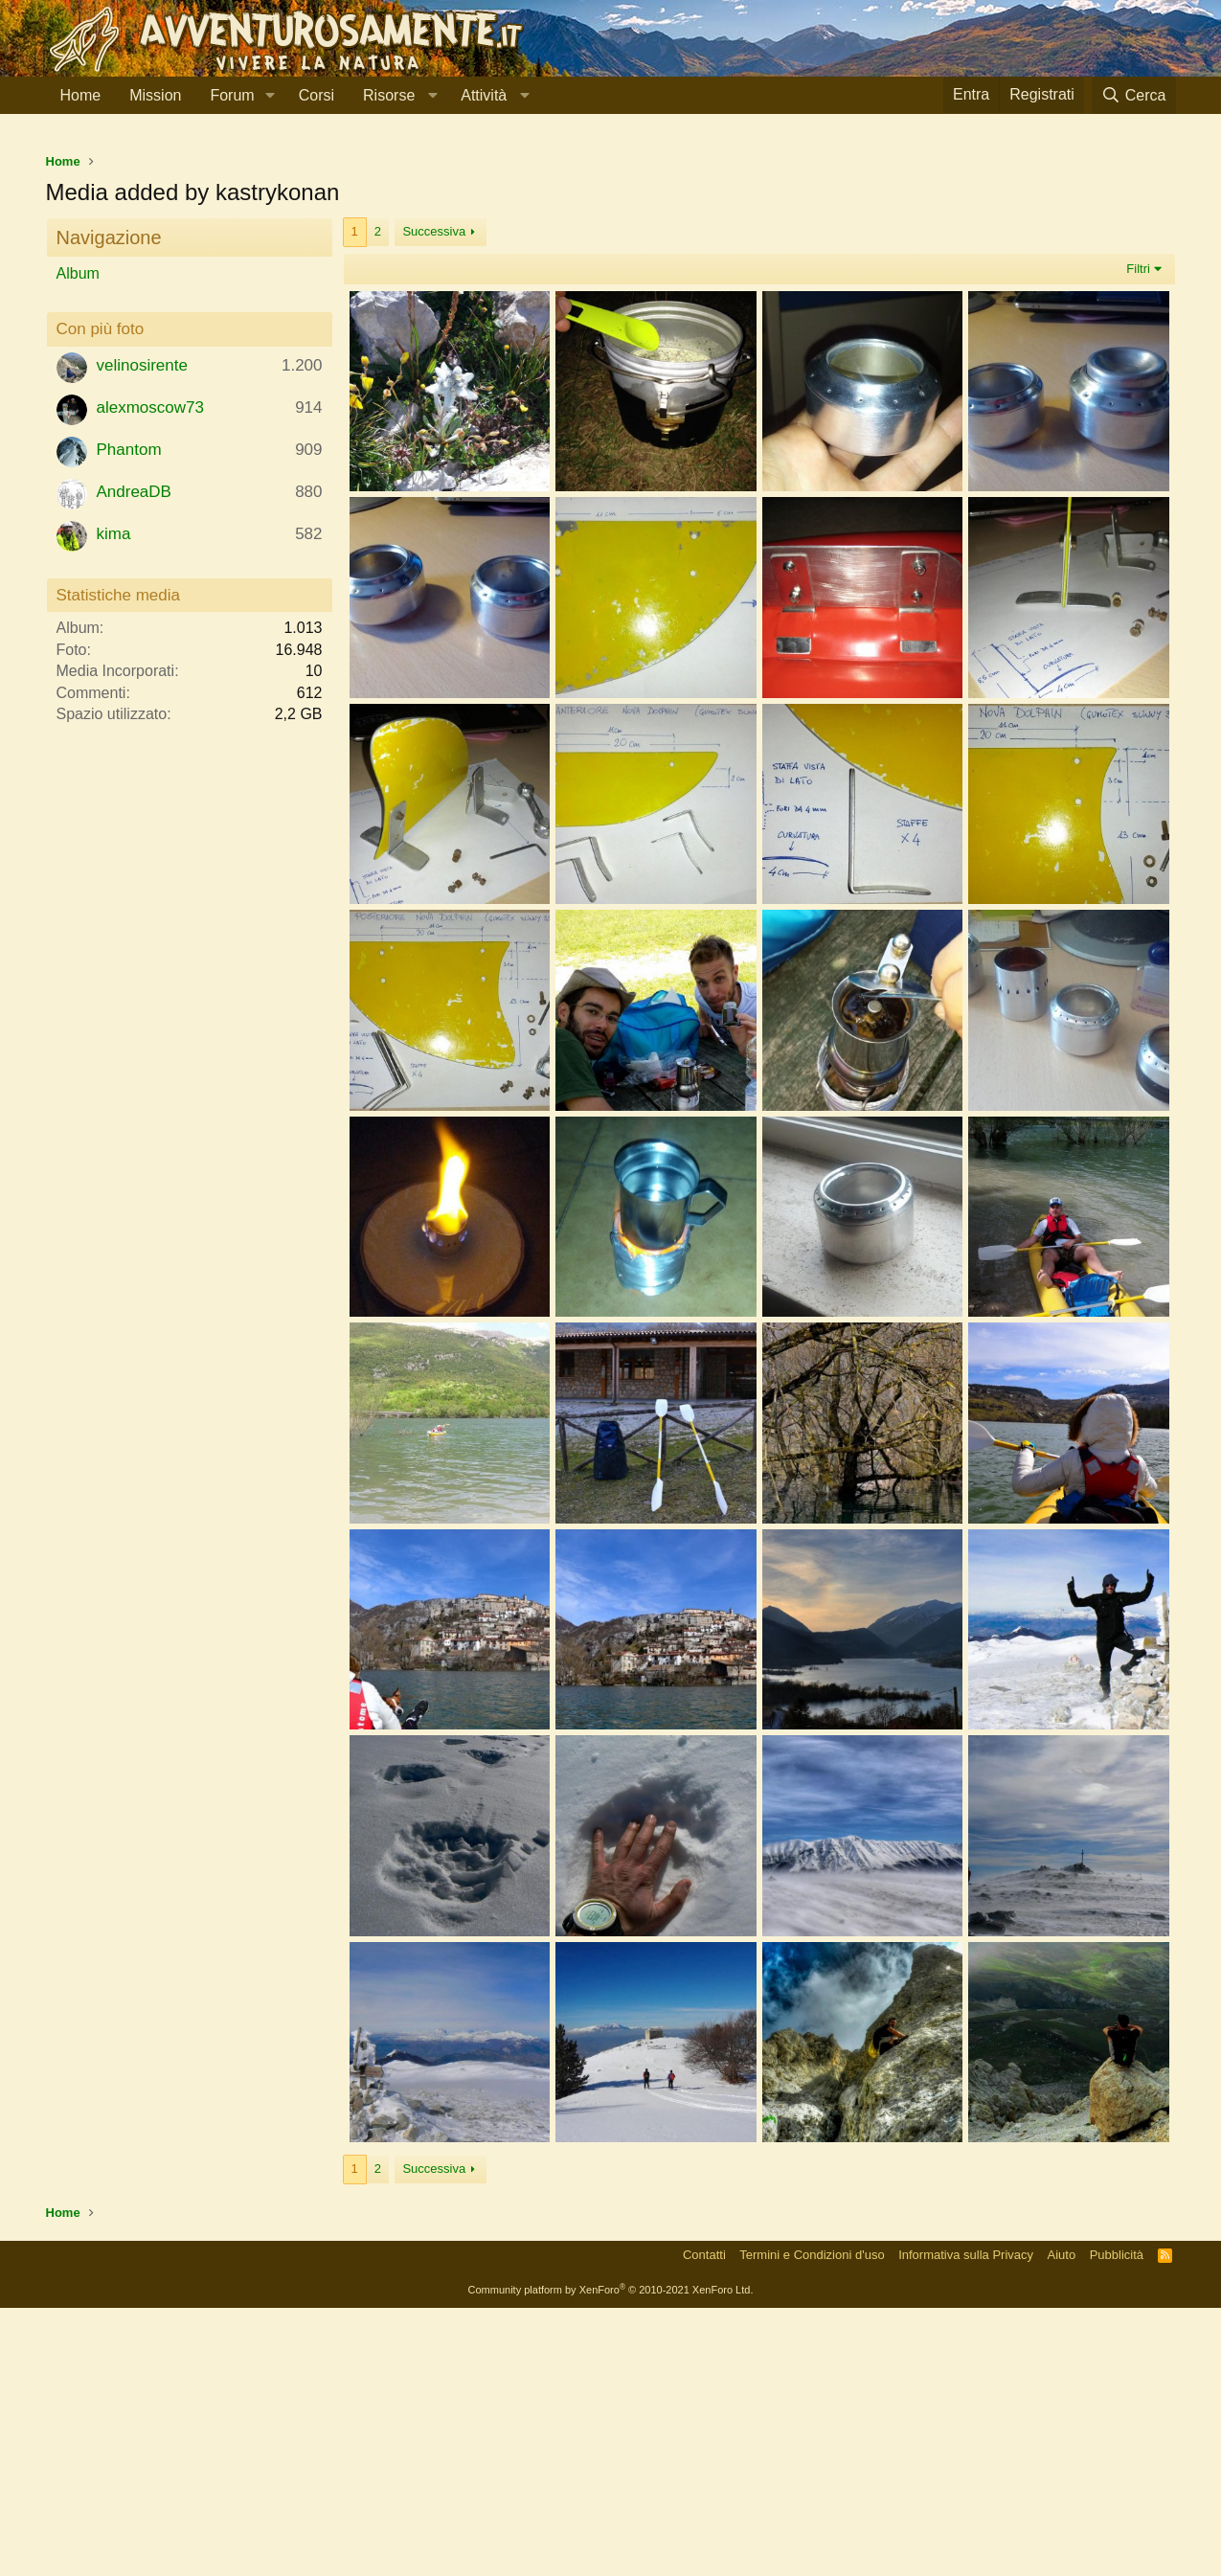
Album (78, 541)
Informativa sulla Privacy (965, 2523)
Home (81, 95)
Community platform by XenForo (611, 2558)
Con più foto (101, 597)
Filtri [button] (1138, 537)
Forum (232, 95)
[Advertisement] (611, 277)
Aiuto (1062, 2523)
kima (114, 802)
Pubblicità (1116, 2523)
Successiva (433, 499)
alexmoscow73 (150, 676)
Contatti (704, 2523)
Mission (155, 95)
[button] (270, 96)
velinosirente (142, 633)
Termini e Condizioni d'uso (811, 2523)
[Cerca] (1134, 95)
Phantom (129, 718)
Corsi (316, 95)
